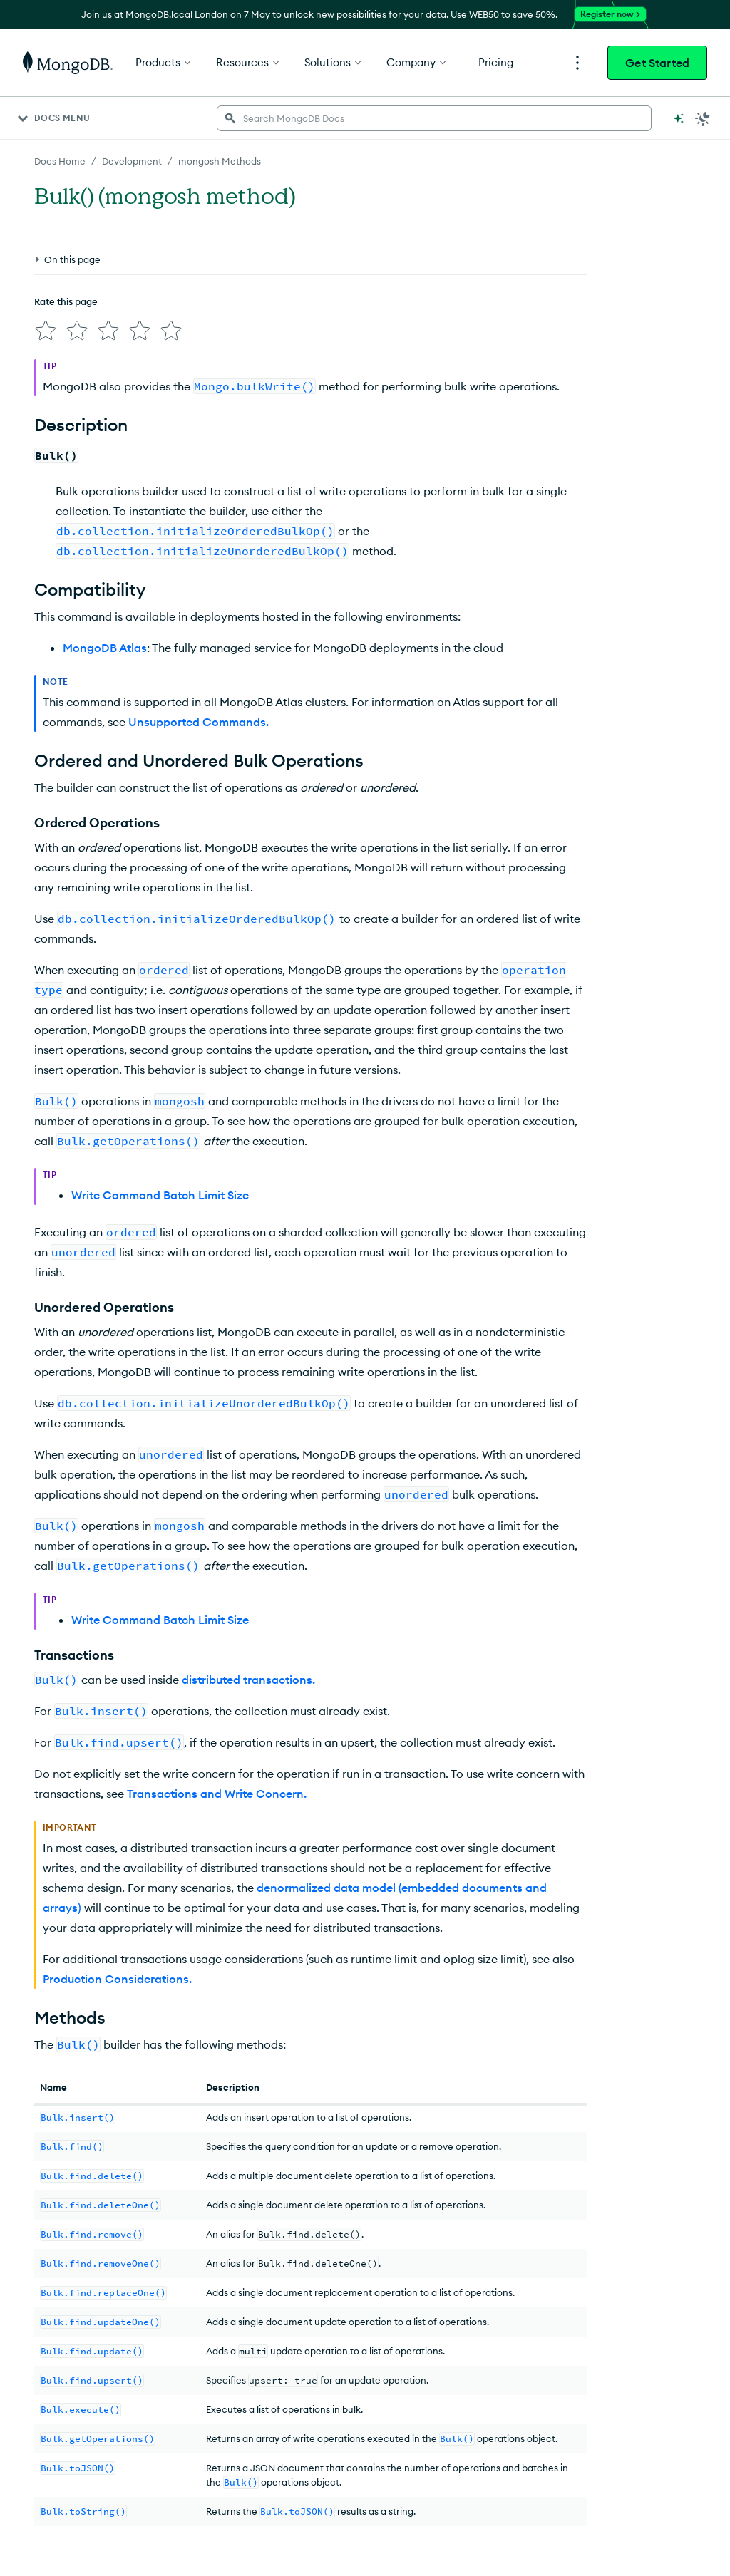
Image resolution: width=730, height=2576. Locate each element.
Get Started (657, 63)
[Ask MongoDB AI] (679, 118)
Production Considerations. (117, 1979)
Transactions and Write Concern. (217, 1793)
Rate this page (66, 301)
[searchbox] (434, 118)
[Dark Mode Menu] (703, 118)
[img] (45, 330)
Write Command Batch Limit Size (160, 1195)
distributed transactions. (248, 1679)
